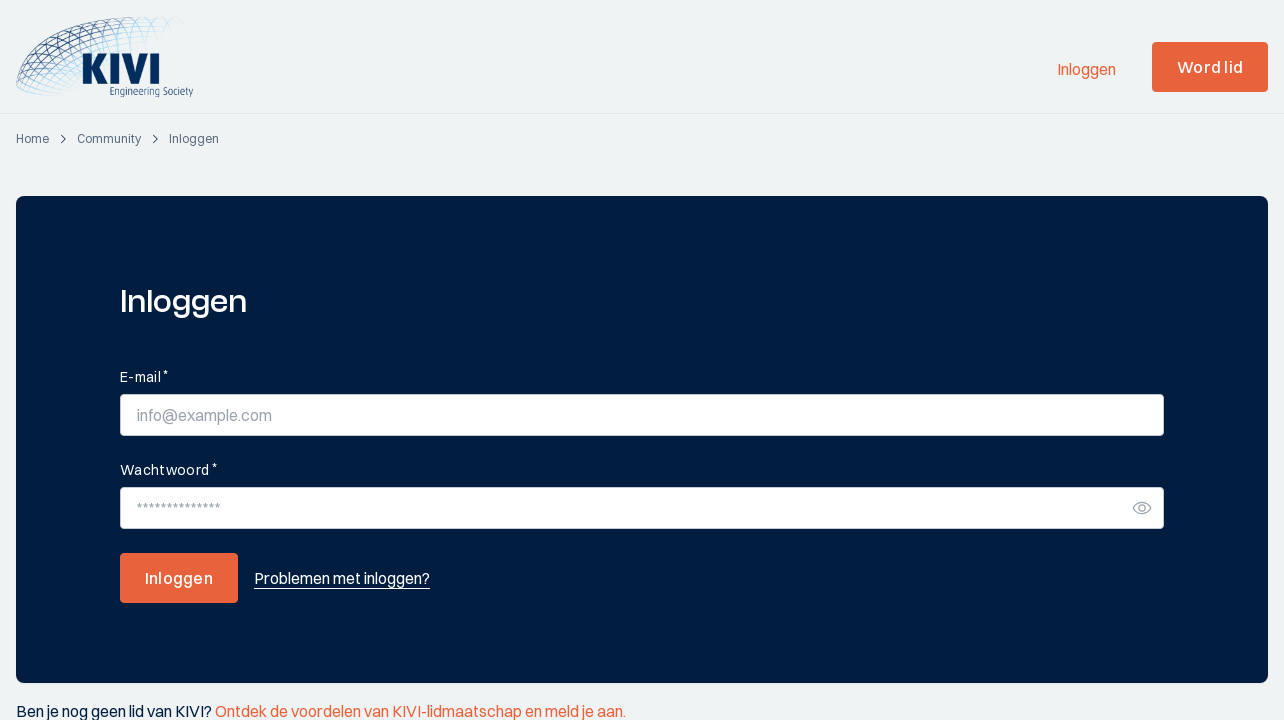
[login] (194, 139)
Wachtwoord (168, 469)
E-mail (144, 376)
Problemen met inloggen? (342, 578)
